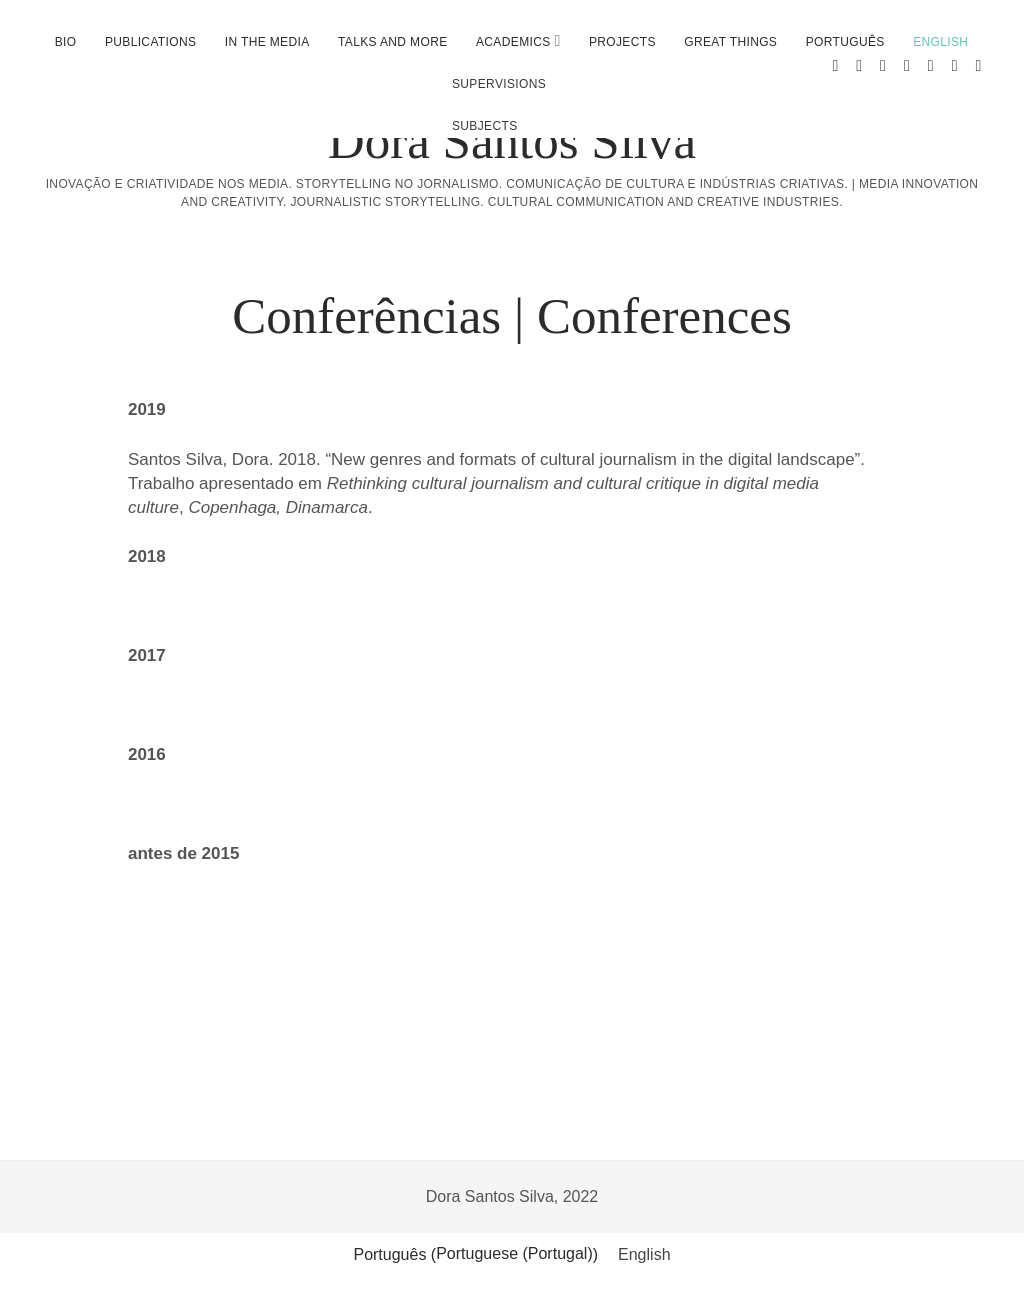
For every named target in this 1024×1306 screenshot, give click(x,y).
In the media (267, 42)
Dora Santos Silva (512, 141)
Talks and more (393, 42)
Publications (150, 42)
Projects (622, 42)
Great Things (730, 42)
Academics (513, 42)
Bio (66, 42)
